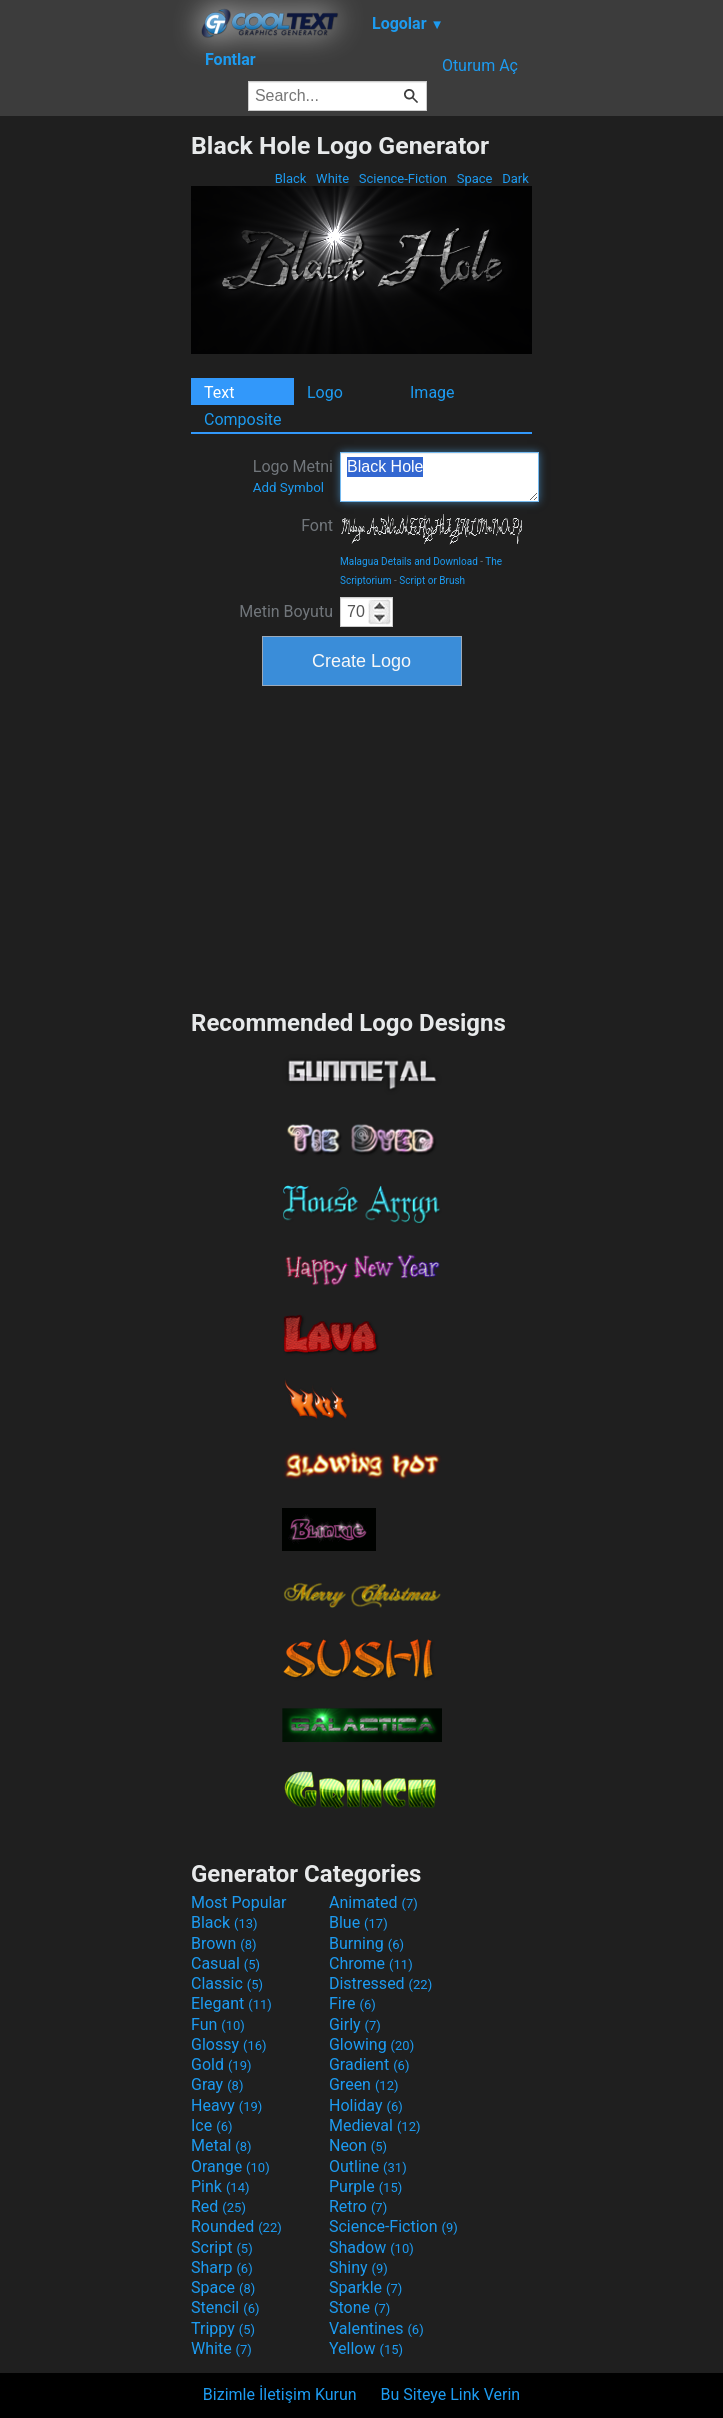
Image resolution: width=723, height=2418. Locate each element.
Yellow (366, 2348)
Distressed (380, 1983)
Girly (355, 2024)
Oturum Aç (480, 65)
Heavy (226, 2105)
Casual (225, 1963)
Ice (211, 2125)
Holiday (366, 2105)
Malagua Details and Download (409, 561)
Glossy (229, 2044)
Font (317, 525)
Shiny (358, 2267)
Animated (373, 1902)
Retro (358, 2206)
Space (474, 178)
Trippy (223, 2328)
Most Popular (239, 1902)
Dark (515, 178)
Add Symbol (288, 487)
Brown (223, 1943)
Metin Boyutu (286, 611)
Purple (365, 2186)
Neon (358, 2145)
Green (364, 2084)
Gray (217, 2084)
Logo (325, 392)
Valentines (376, 2328)
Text (219, 392)
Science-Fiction (403, 178)
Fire (352, 2003)
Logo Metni (293, 476)
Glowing (371, 2044)
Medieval (375, 2125)
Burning (366, 1943)
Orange (230, 2166)
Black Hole (439, 477)
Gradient (369, 2064)
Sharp (222, 2267)
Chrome (371, 1963)
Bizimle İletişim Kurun (280, 2394)
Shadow (371, 2247)
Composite (243, 419)
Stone (359, 2307)
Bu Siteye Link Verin (451, 2394)
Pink (220, 2186)
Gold (221, 2064)
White (332, 178)
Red (218, 2206)
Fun (218, 2024)
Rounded (236, 2226)
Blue (358, 1922)
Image (432, 392)
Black (290, 178)
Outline (368, 2166)
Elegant (231, 2003)
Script (222, 2247)
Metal (221, 2145)
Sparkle (365, 2287)
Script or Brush (432, 580)
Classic (227, 1983)
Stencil (225, 2307)
